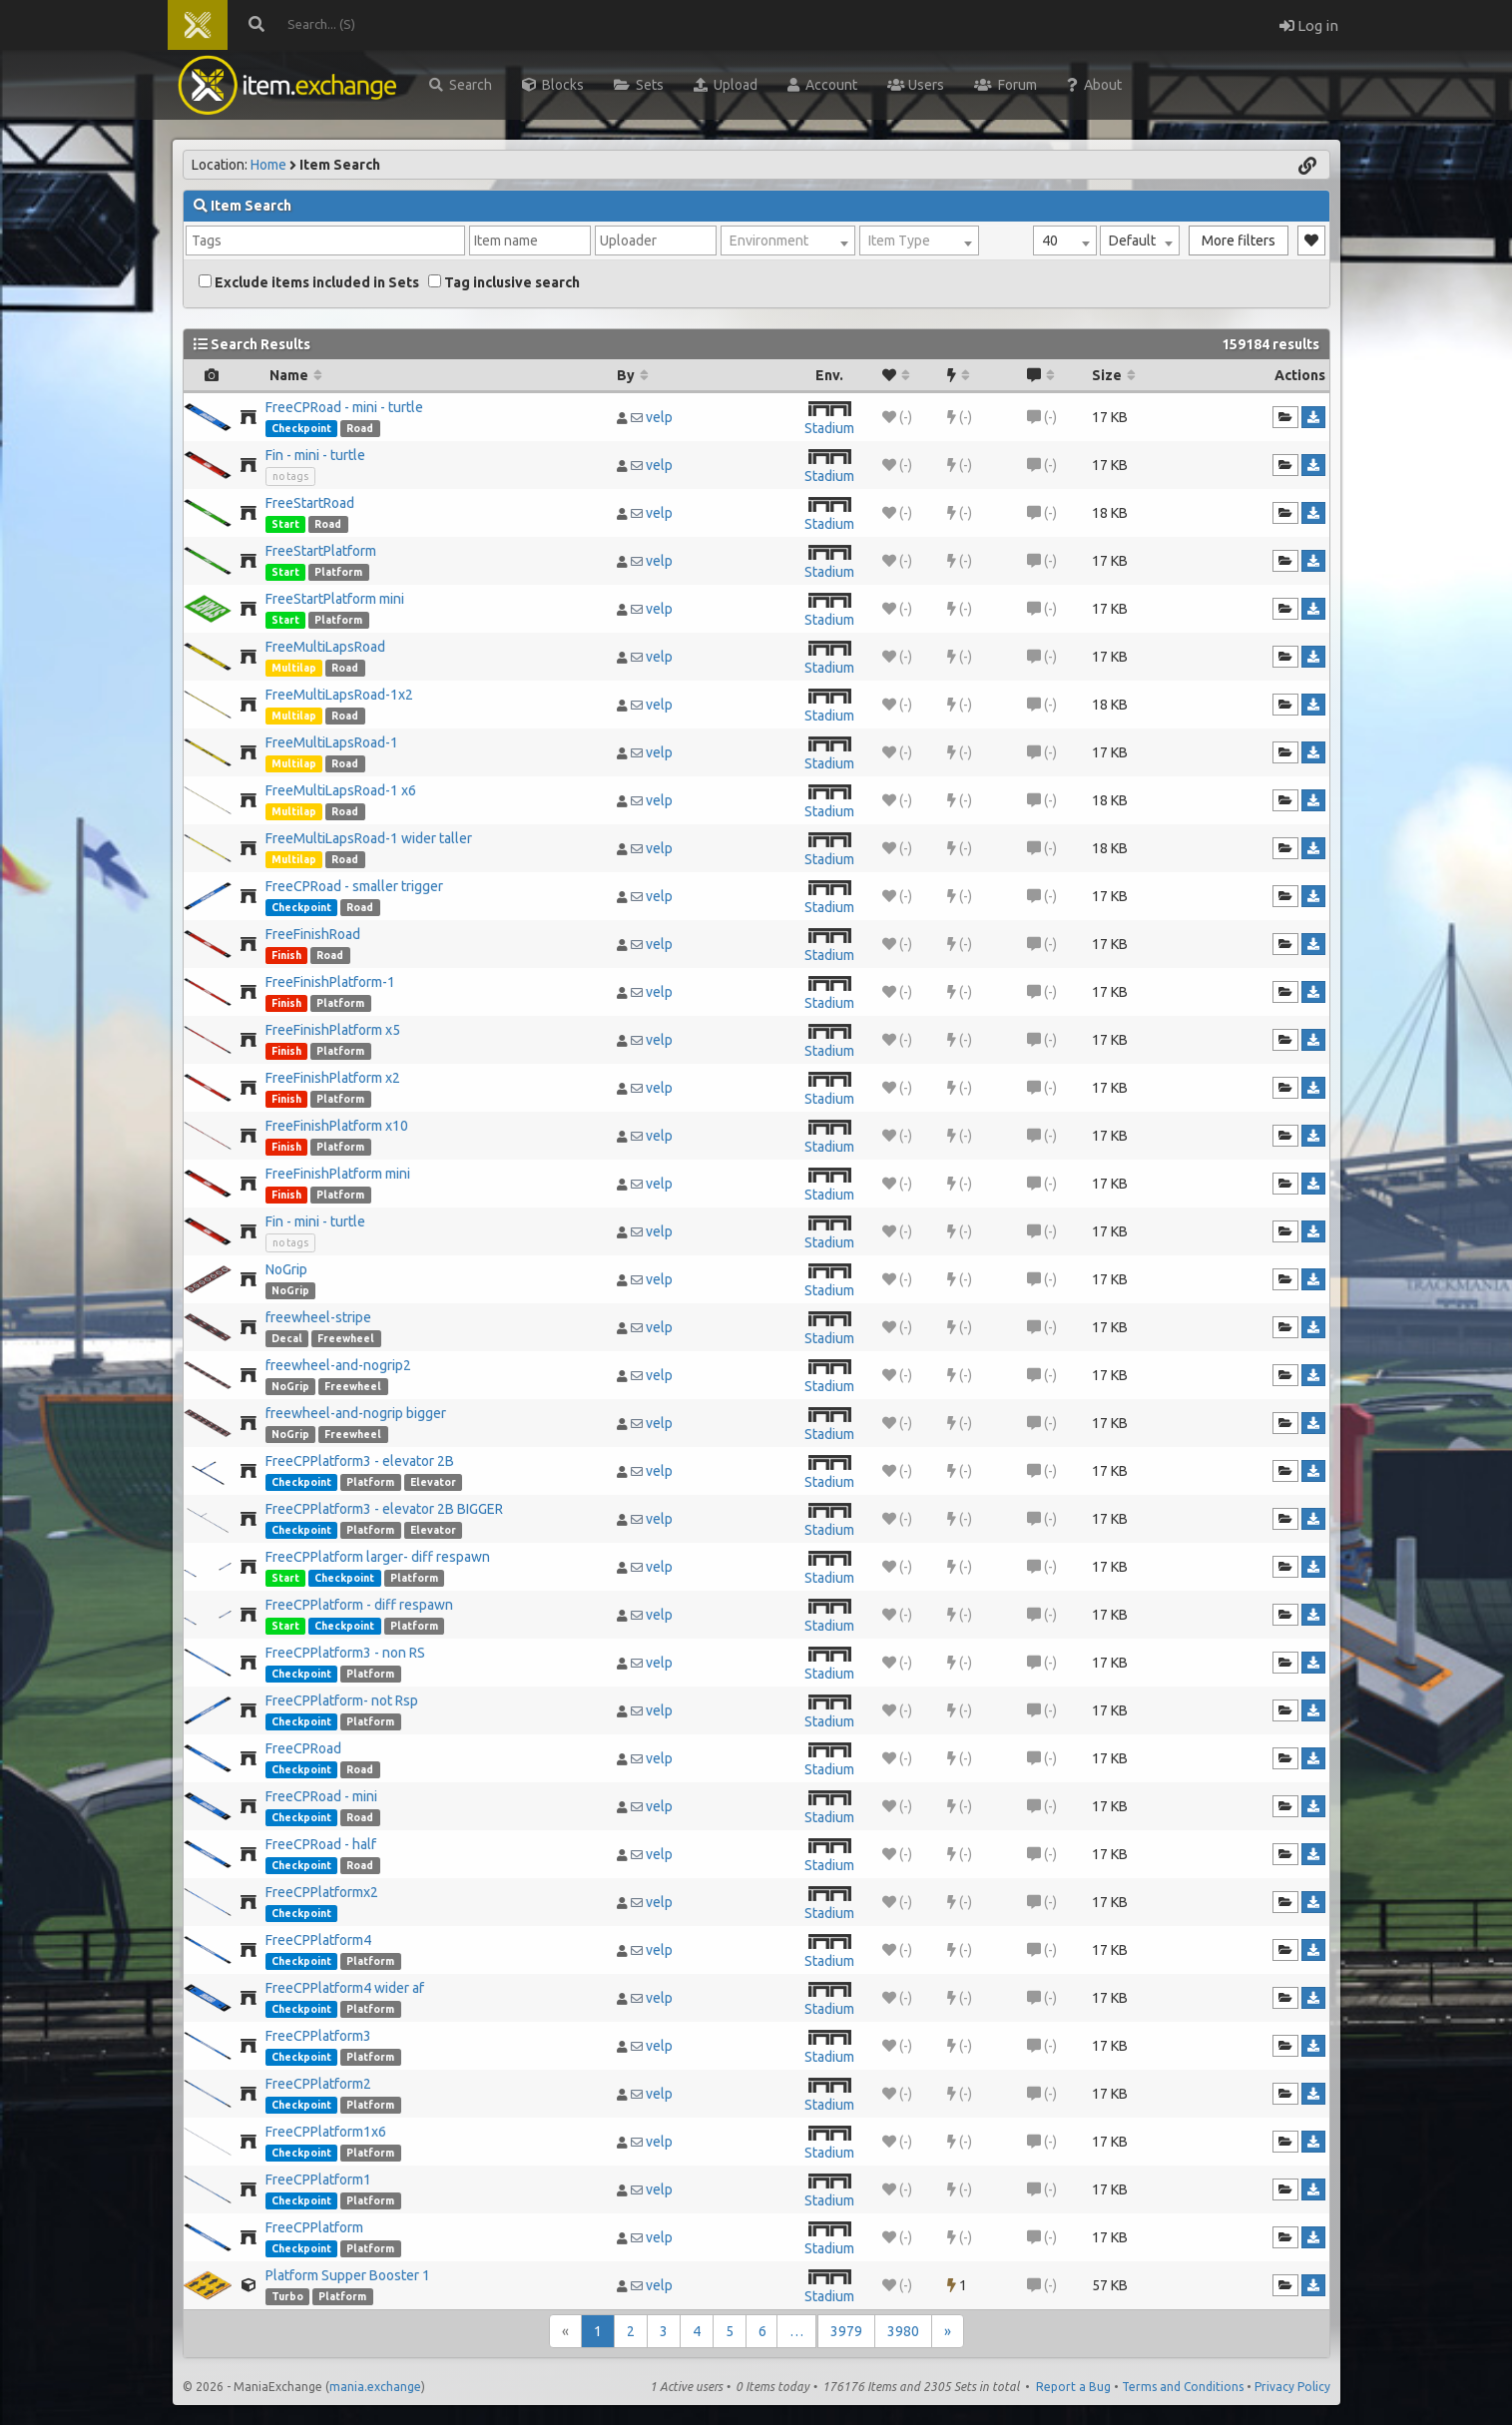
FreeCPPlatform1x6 (325, 2132)
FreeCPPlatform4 (318, 1940)
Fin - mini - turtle (315, 455)
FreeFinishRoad (312, 934)
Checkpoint (301, 428)
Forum (1005, 85)
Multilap (293, 668)
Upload (725, 85)
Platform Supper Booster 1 (347, 2275)
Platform (338, 572)
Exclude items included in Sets (309, 282)
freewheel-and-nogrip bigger (355, 1413)
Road (359, 428)
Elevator (433, 1482)
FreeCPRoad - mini (321, 1796)
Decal (286, 1338)
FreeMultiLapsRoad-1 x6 (340, 790)
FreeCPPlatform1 (318, 2179)
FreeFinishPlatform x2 (332, 1078)
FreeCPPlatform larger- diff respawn (377, 1557)
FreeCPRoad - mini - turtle (344, 407)
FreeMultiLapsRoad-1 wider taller (368, 838)
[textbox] (788, 240)
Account (822, 85)
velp (659, 417)
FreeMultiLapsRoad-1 (331, 742)
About (1094, 85)
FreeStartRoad (309, 503)
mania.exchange (375, 2386)
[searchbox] (325, 240)
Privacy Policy (1292, 2386)
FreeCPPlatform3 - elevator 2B (359, 1461)
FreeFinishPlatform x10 (336, 1126)
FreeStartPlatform (320, 551)
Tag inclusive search (504, 282)
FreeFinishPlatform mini (337, 1174)
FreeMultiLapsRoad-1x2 (339, 695)
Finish (286, 955)
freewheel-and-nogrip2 (338, 1365)
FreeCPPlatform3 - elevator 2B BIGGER (384, 1509)
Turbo (287, 2296)
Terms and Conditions (1183, 2386)
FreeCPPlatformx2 (321, 1892)
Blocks (553, 85)
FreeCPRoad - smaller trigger (354, 886)
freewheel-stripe (318, 1317)
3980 (903, 2331)
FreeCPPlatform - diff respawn (359, 1605)
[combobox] (1065, 240)
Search (460, 85)
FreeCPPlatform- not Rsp (341, 1700)
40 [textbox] (1050, 240)
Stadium (829, 428)
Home (268, 165)
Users (915, 85)
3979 (846, 2331)
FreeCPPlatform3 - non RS (345, 1653)
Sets (639, 85)
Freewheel (345, 1338)
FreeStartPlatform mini (334, 599)
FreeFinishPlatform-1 (330, 982)
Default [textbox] (1132, 240)
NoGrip (286, 1269)
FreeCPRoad (303, 1748)
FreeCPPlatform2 (318, 2084)
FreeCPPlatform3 (318, 2036)
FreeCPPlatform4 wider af (344, 1988)
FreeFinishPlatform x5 (332, 1030)
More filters (1238, 240)
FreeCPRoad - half (320, 1844)
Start (285, 524)
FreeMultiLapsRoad (325, 647)
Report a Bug (1073, 2386)
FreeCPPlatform (314, 2227)
